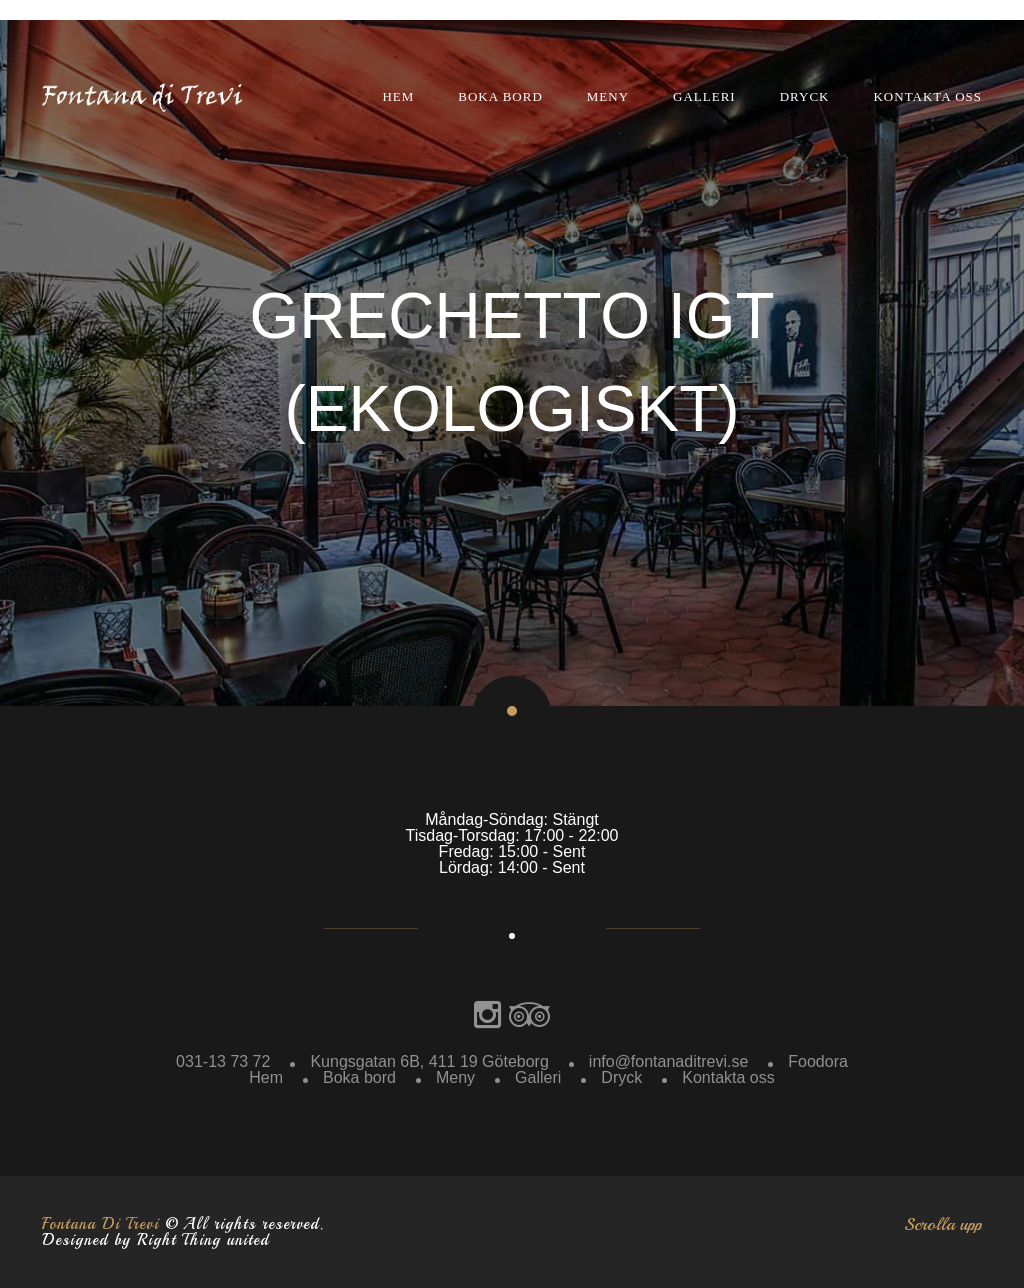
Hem (398, 96)
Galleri (704, 96)
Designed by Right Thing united (155, 1240)
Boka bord (500, 96)
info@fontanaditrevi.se (668, 1061)
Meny (608, 96)
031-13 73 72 (223, 1061)
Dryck (805, 96)
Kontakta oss (927, 96)
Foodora (818, 1061)
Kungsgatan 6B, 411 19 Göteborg (429, 1061)
